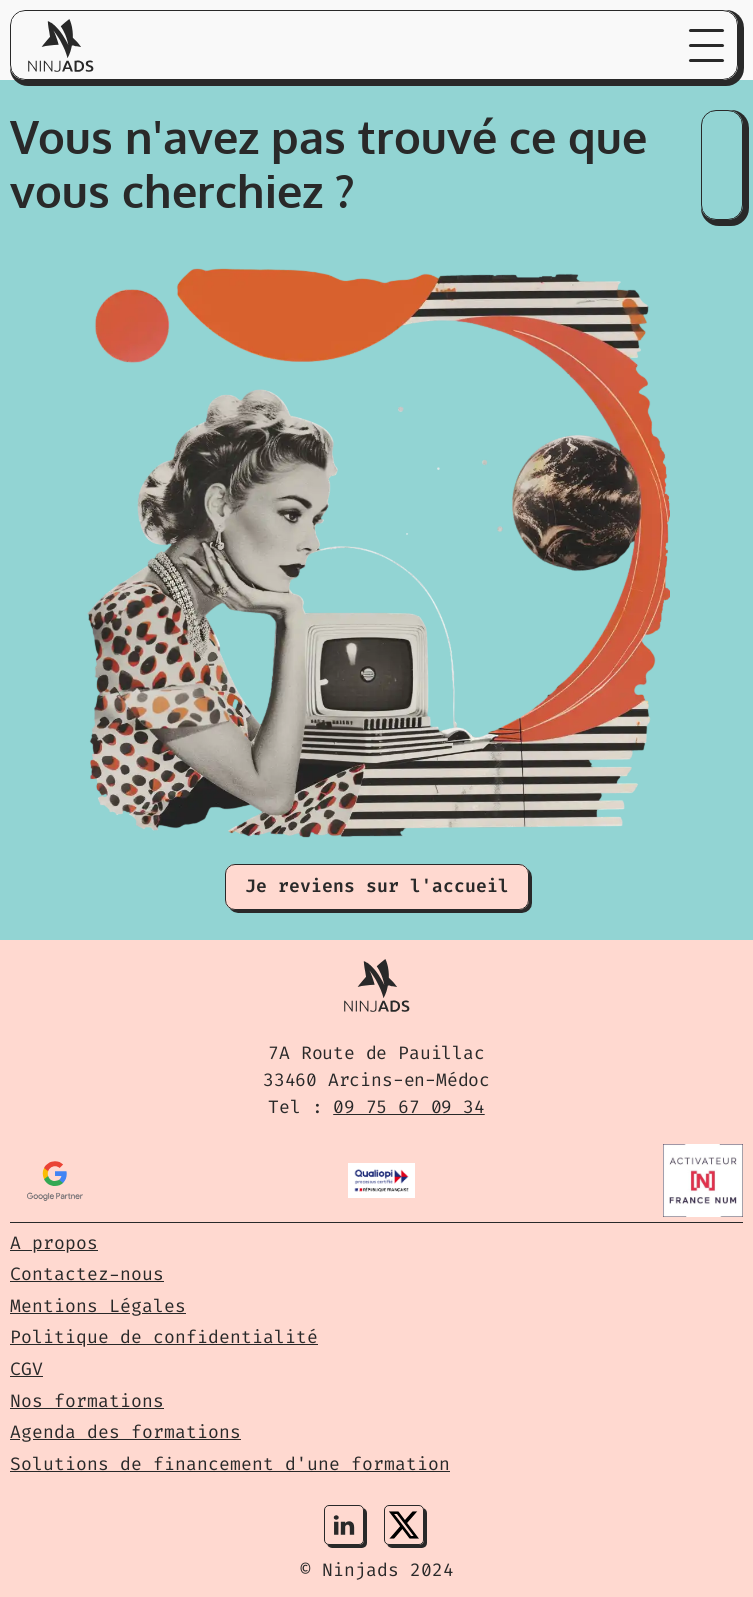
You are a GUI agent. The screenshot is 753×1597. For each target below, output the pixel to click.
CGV (26, 1369)
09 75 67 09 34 (408, 1107)
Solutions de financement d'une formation (230, 1464)
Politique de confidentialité (164, 1337)
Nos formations (87, 1401)
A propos (54, 1243)
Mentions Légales (98, 1306)
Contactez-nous (87, 1274)
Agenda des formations (125, 1432)
